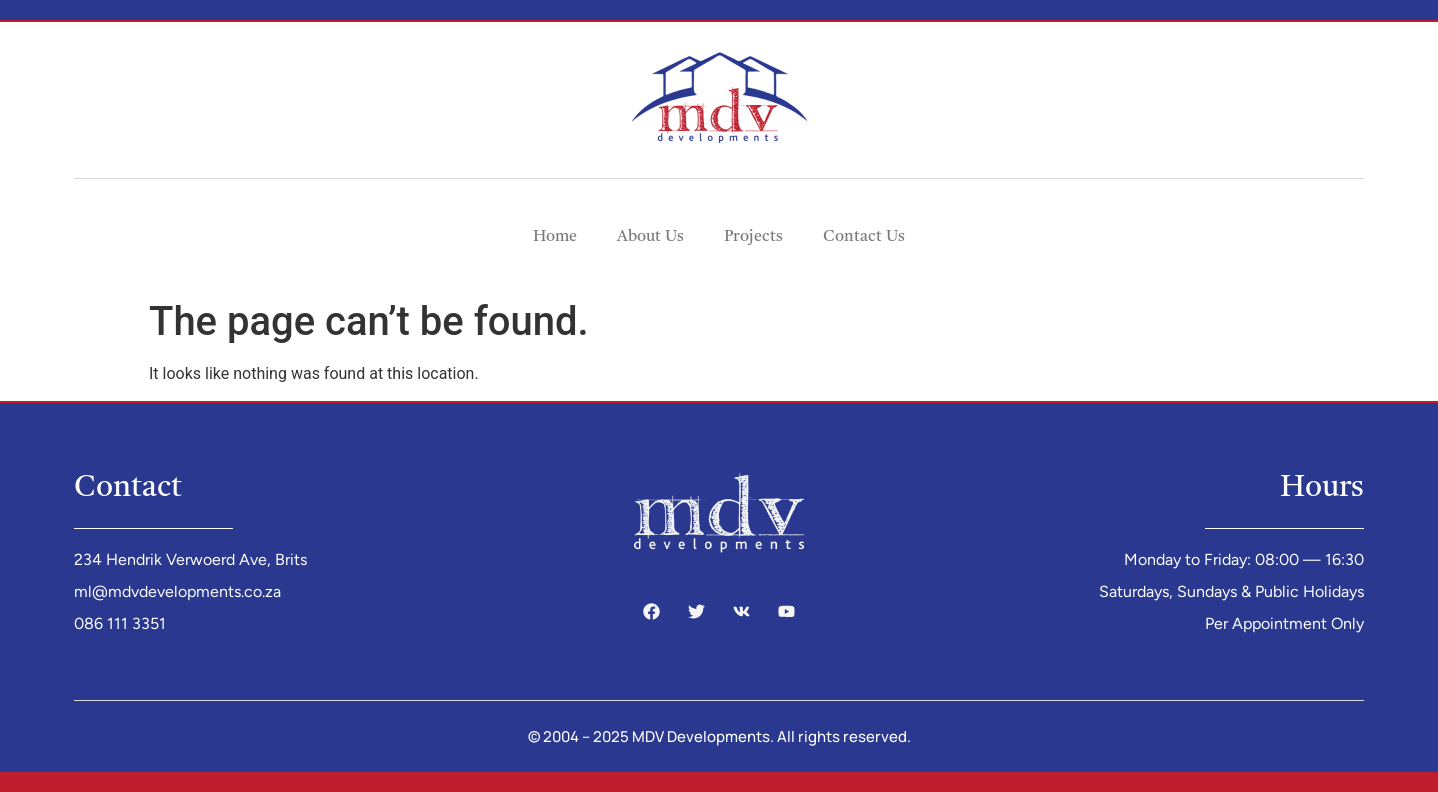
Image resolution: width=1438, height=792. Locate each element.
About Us (650, 237)
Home (555, 237)
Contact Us (864, 237)
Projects (753, 237)
